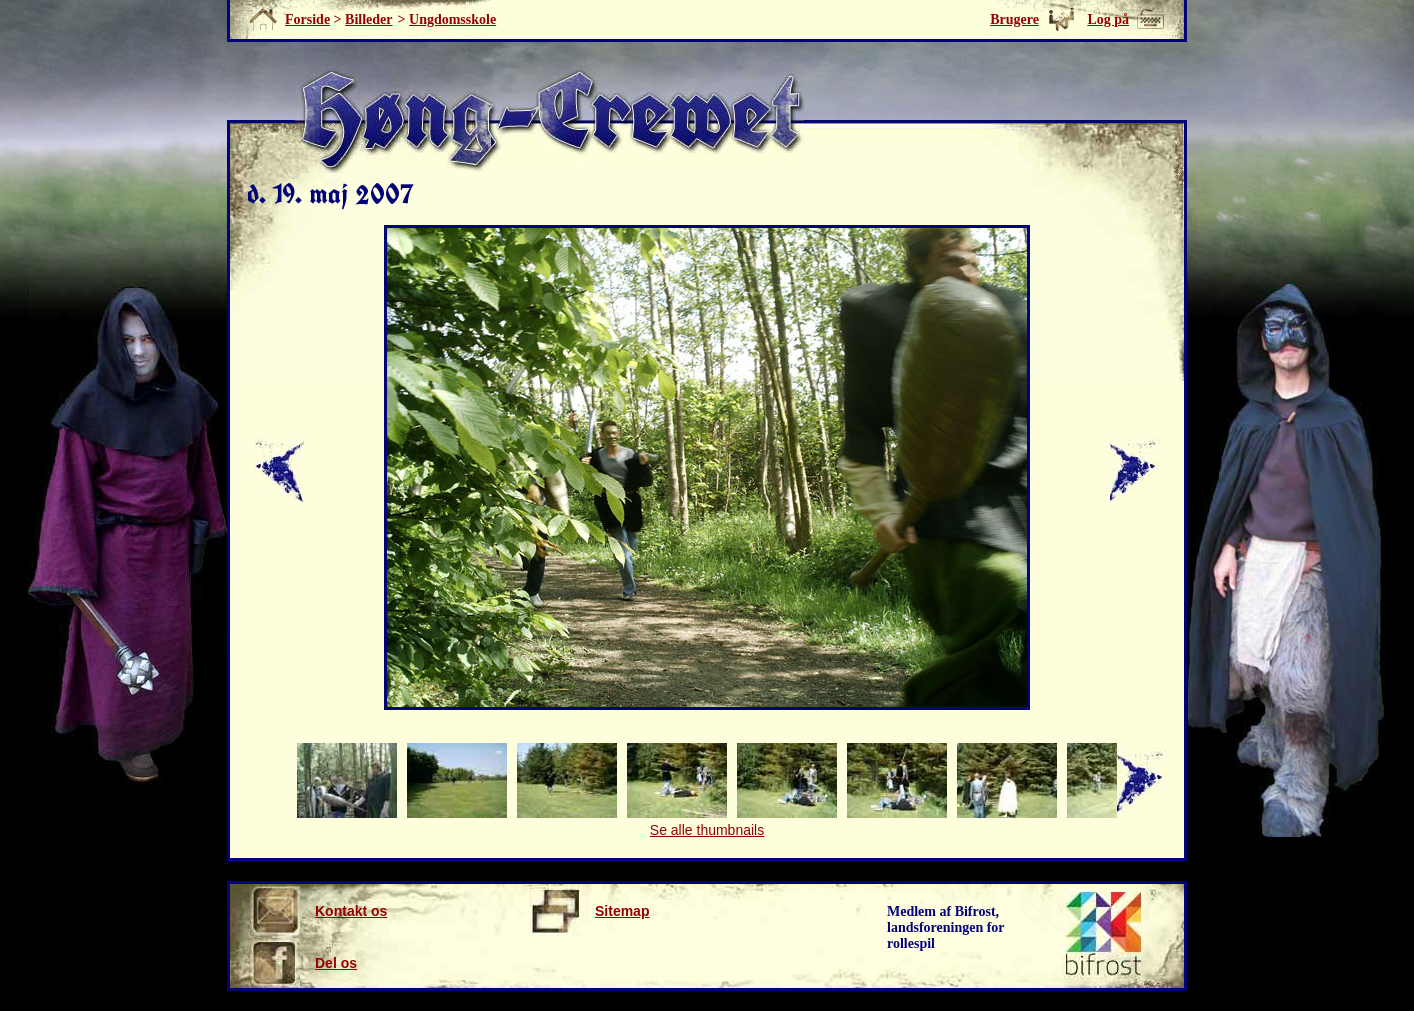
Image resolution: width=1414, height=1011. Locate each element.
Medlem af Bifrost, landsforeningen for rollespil (946, 927)
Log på (1108, 19)
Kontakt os (318, 911)
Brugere (1014, 19)
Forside (307, 19)
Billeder (368, 19)
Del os (303, 963)
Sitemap (589, 911)
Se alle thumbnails (707, 830)
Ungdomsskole (452, 19)
